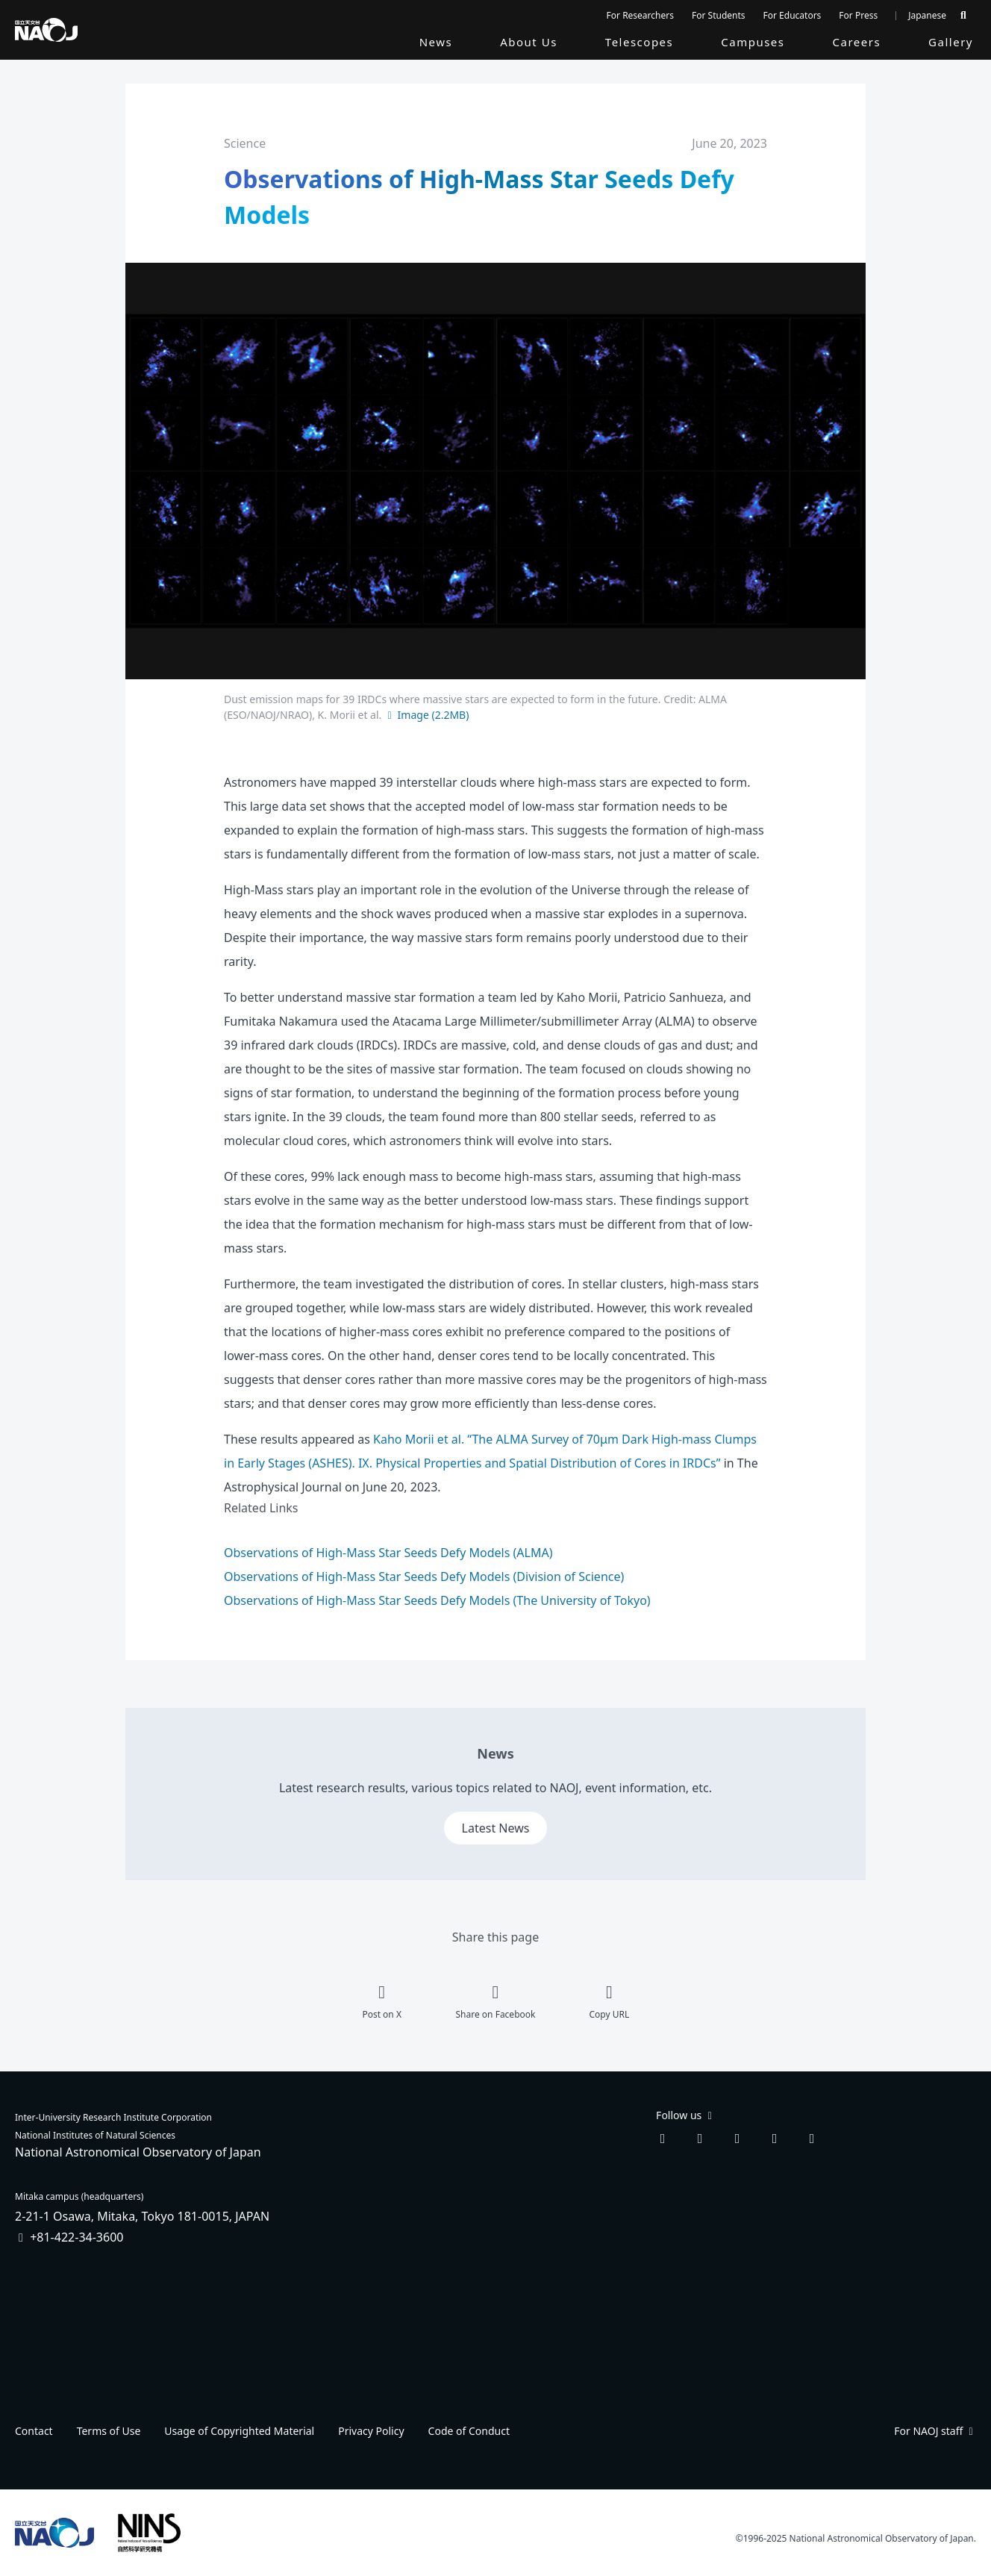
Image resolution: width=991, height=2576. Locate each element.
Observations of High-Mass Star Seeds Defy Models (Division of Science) (424, 1576)
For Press (858, 15)
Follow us (685, 2115)
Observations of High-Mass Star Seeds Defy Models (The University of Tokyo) (437, 1600)
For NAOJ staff (935, 2431)
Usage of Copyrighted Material (239, 2431)
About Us (528, 41)
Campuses (752, 41)
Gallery (950, 41)
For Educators (792, 15)
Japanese (927, 15)
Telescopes (639, 41)
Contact (34, 2431)
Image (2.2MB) (426, 715)
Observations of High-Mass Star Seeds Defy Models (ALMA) (388, 1552)
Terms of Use (109, 2431)
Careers (857, 41)
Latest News (496, 1828)
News (436, 41)
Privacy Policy (371, 2431)
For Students (718, 15)
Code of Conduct (469, 2431)
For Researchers (640, 15)
